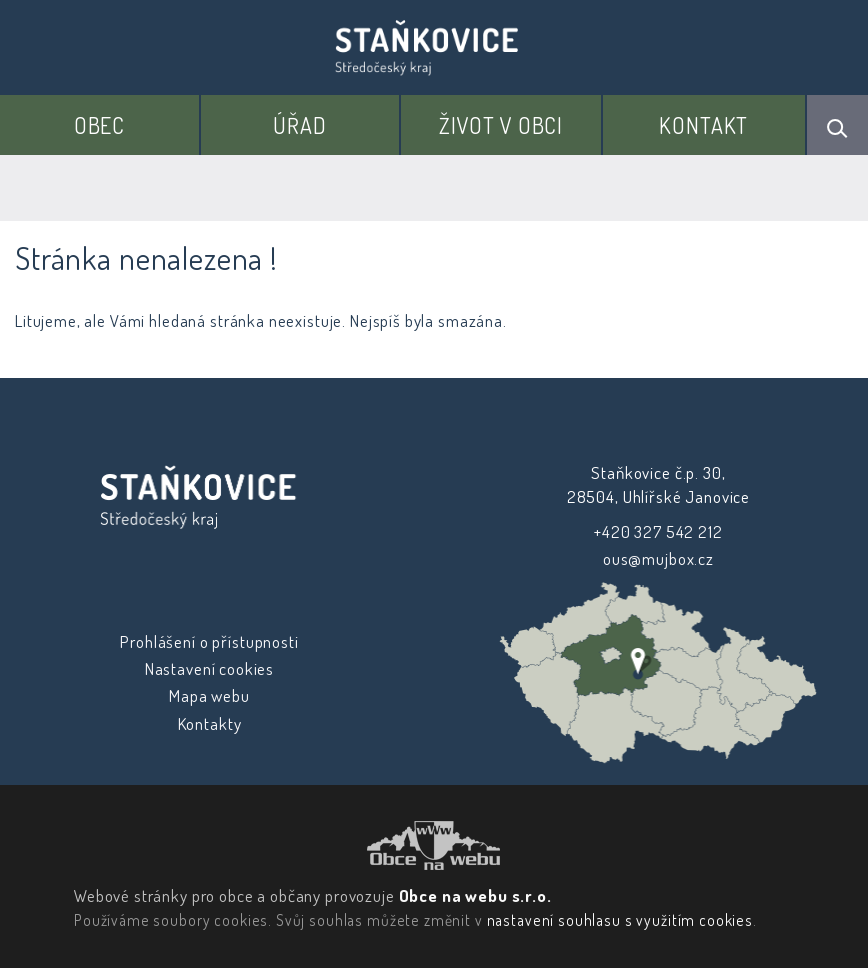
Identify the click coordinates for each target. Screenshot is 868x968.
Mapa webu (209, 695)
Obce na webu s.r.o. (474, 895)
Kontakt (703, 125)
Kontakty (210, 723)
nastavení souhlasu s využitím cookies (619, 920)
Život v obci (501, 125)
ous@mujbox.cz (658, 558)
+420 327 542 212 (658, 531)
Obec (99, 125)
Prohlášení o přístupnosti (209, 641)
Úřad (299, 125)
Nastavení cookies (209, 668)
